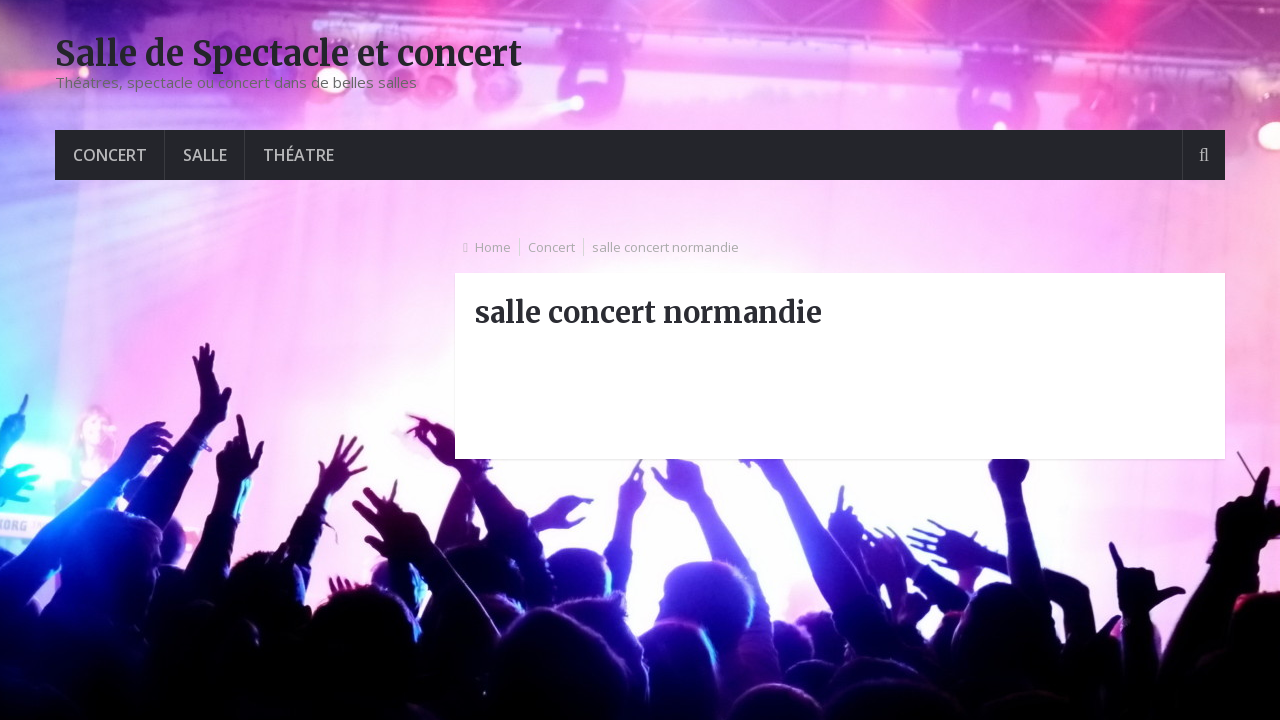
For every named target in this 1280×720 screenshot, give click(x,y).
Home (493, 247)
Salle (205, 155)
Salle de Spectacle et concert (288, 54)
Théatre (298, 155)
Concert (110, 155)
